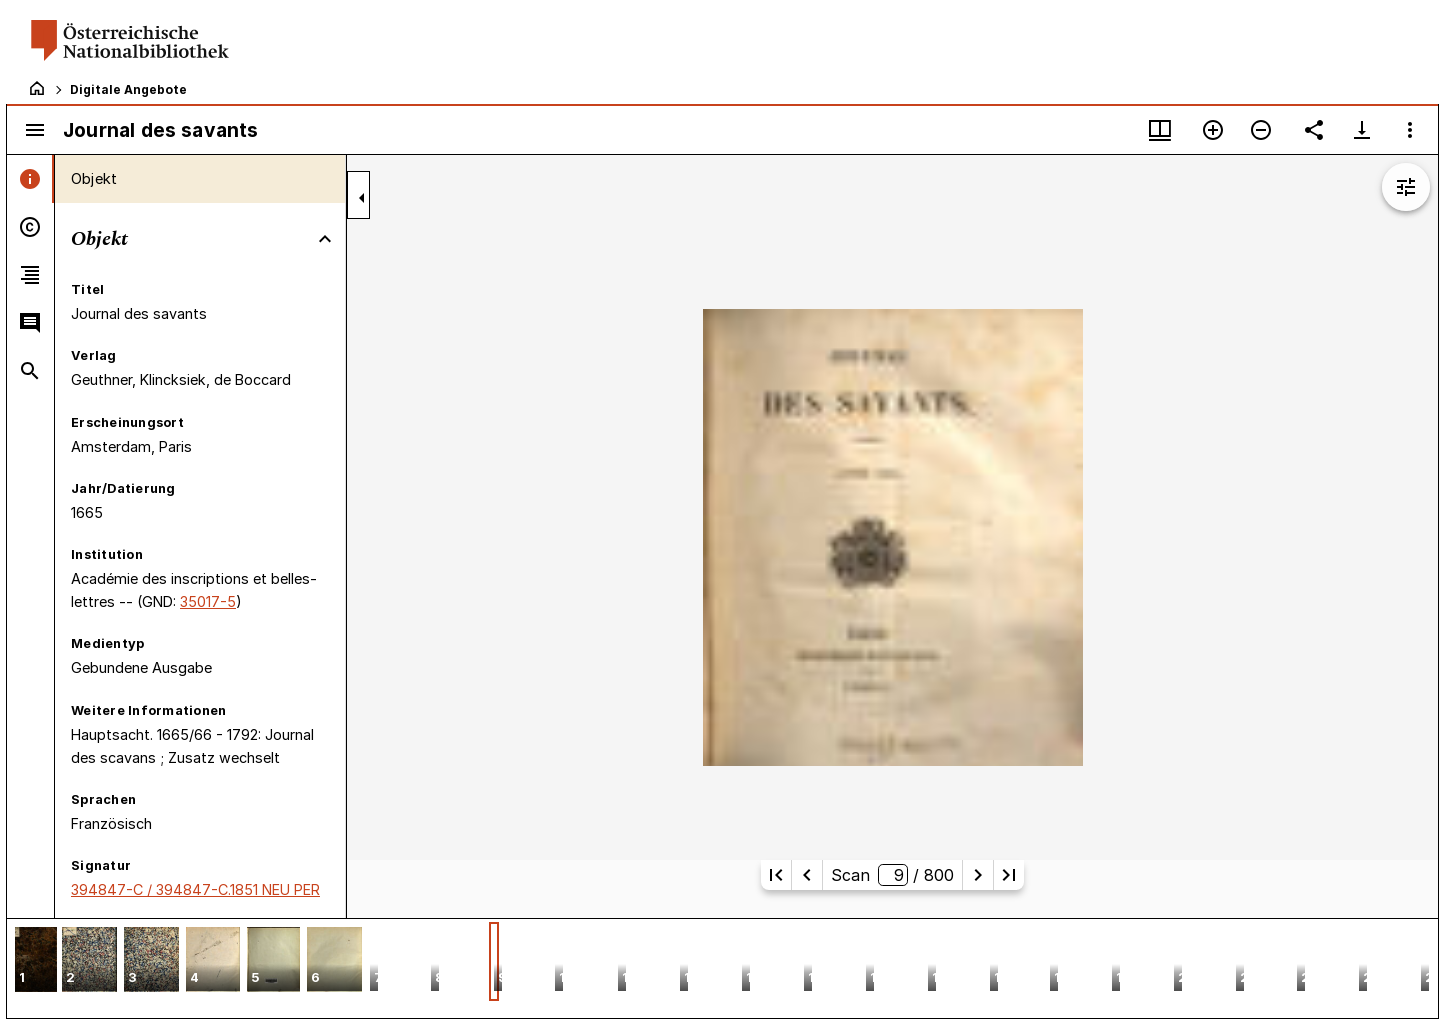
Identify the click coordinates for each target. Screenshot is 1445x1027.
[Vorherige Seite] (807, 875)
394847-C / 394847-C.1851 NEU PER (195, 889)
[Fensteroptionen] (1410, 130)
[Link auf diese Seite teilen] (1314, 130)
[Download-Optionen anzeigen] (1362, 130)
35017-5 (208, 601)
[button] (36, 961)
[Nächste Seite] (978, 875)
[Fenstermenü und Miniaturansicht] (1160, 130)
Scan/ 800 (892, 875)
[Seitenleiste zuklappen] (362, 198)
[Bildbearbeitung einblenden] (1406, 187)
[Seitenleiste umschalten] (35, 130)
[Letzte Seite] (1009, 875)
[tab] (30, 179)
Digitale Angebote (128, 89)
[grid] (722, 968)
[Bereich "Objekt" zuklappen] (325, 239)
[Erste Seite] (776, 875)
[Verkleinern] (1261, 130)
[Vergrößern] (1213, 130)
